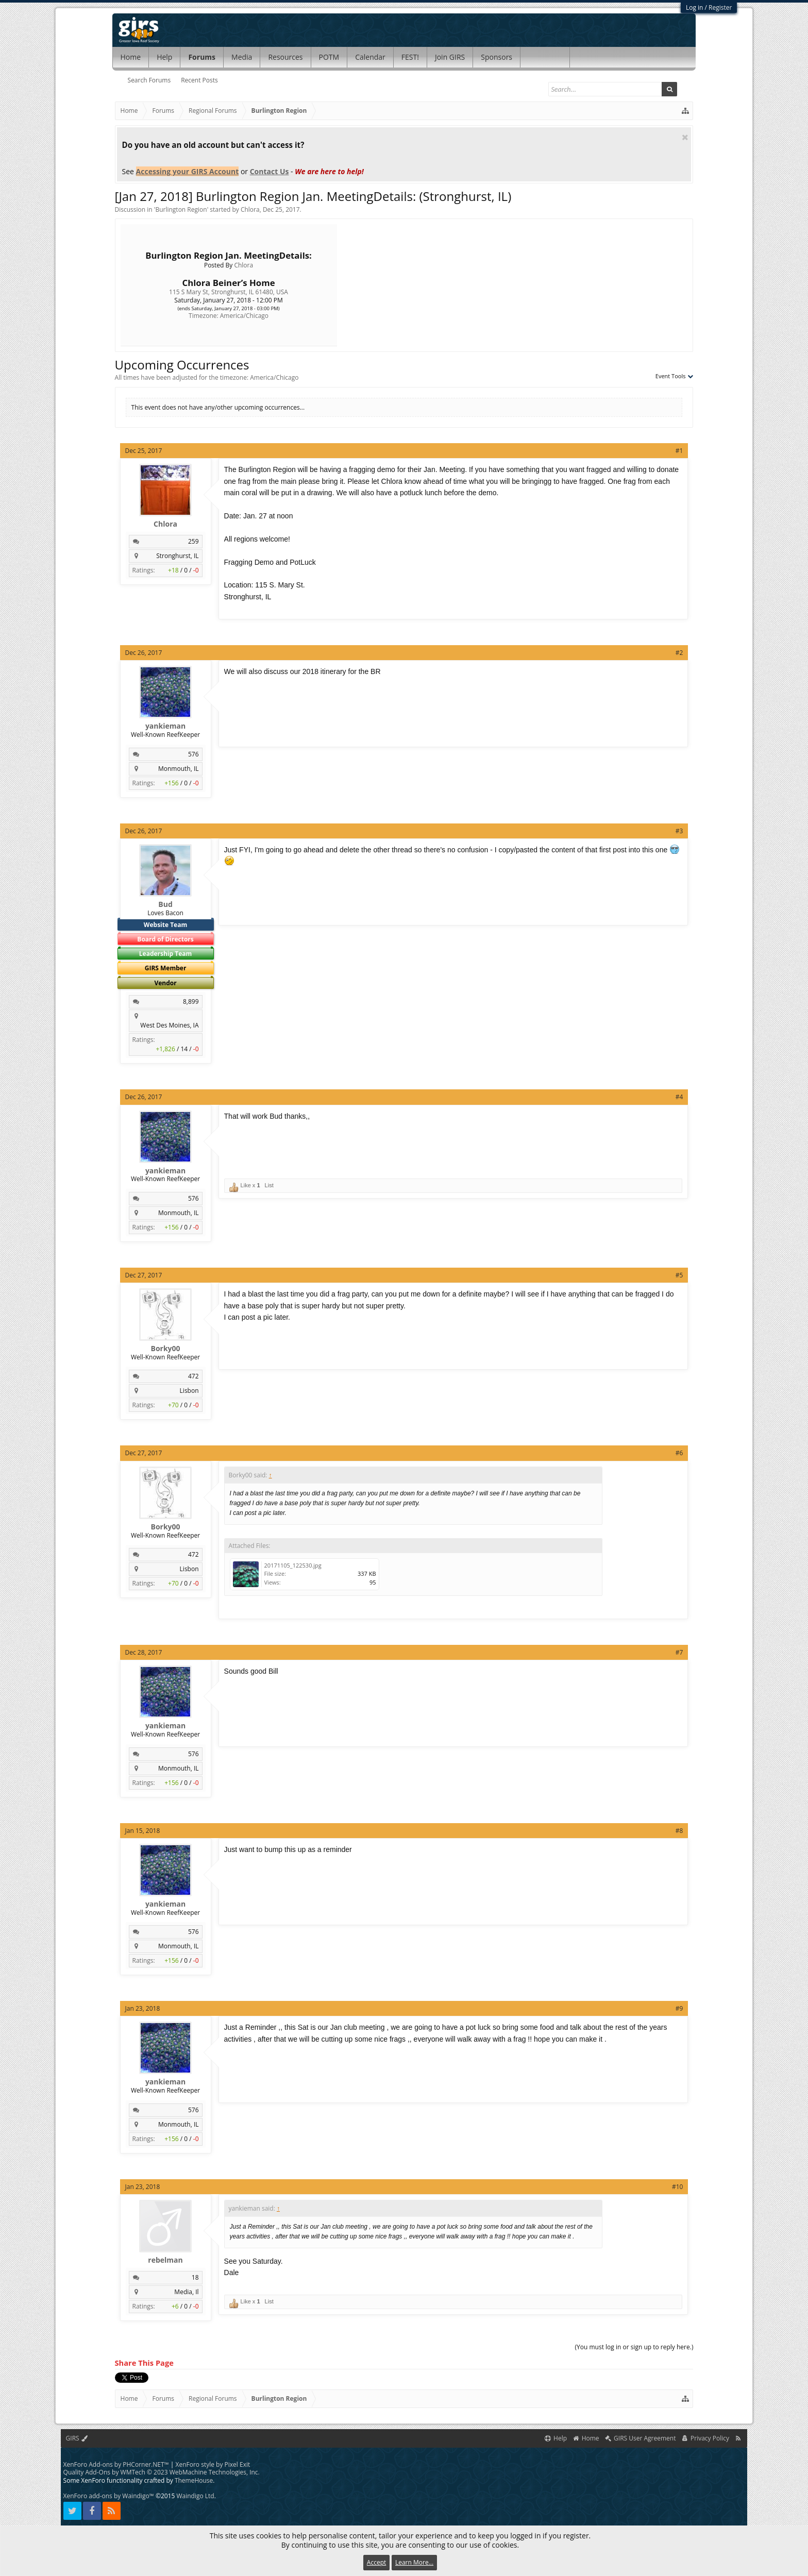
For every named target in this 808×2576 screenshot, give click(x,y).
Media (241, 57)
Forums (201, 57)
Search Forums (149, 80)
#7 (679, 1652)
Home (131, 57)
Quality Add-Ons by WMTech (161, 2472)
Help (164, 57)
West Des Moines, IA (169, 1025)
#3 (679, 831)
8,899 (191, 1001)
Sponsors (496, 57)
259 (193, 541)
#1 (679, 450)
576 (193, 754)
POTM (329, 57)
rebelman (165, 2260)
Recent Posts (199, 80)
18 (195, 2277)
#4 (679, 1096)
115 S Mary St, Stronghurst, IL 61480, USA (228, 292)
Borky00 (165, 1348)
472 (193, 1376)
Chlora (250, 209)
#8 (679, 1830)
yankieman (165, 726)
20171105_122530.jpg (293, 1565)
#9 (679, 2008)
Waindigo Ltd (195, 2495)
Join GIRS (450, 57)
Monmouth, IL (178, 768)
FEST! (410, 57)
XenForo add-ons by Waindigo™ (108, 2495)
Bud (165, 904)
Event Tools (674, 376)
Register (720, 7)
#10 (677, 2186)
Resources (285, 57)
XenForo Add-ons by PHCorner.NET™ (116, 2464)
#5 (679, 1275)
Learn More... (414, 2562)
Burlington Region (181, 209)
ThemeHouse (194, 2480)
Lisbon (189, 1390)
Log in (694, 7)
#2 (679, 652)
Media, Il (186, 2291)
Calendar (370, 57)
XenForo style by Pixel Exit (213, 2464)
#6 (679, 1453)
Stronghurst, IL (177, 555)
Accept (376, 2562)
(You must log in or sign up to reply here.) (634, 2347)
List (269, 1185)
